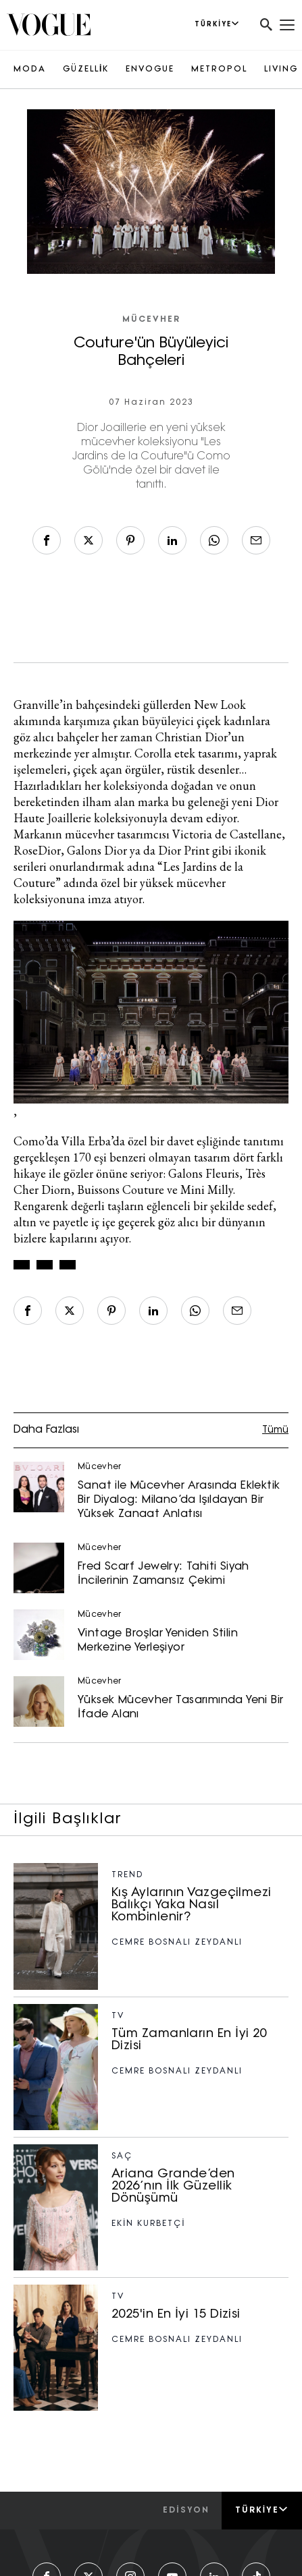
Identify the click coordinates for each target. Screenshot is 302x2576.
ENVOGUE (150, 69)
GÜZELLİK (86, 69)
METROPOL (219, 69)
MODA (30, 69)
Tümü (275, 1430)
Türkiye (261, 2510)
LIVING (281, 69)
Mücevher (151, 320)
